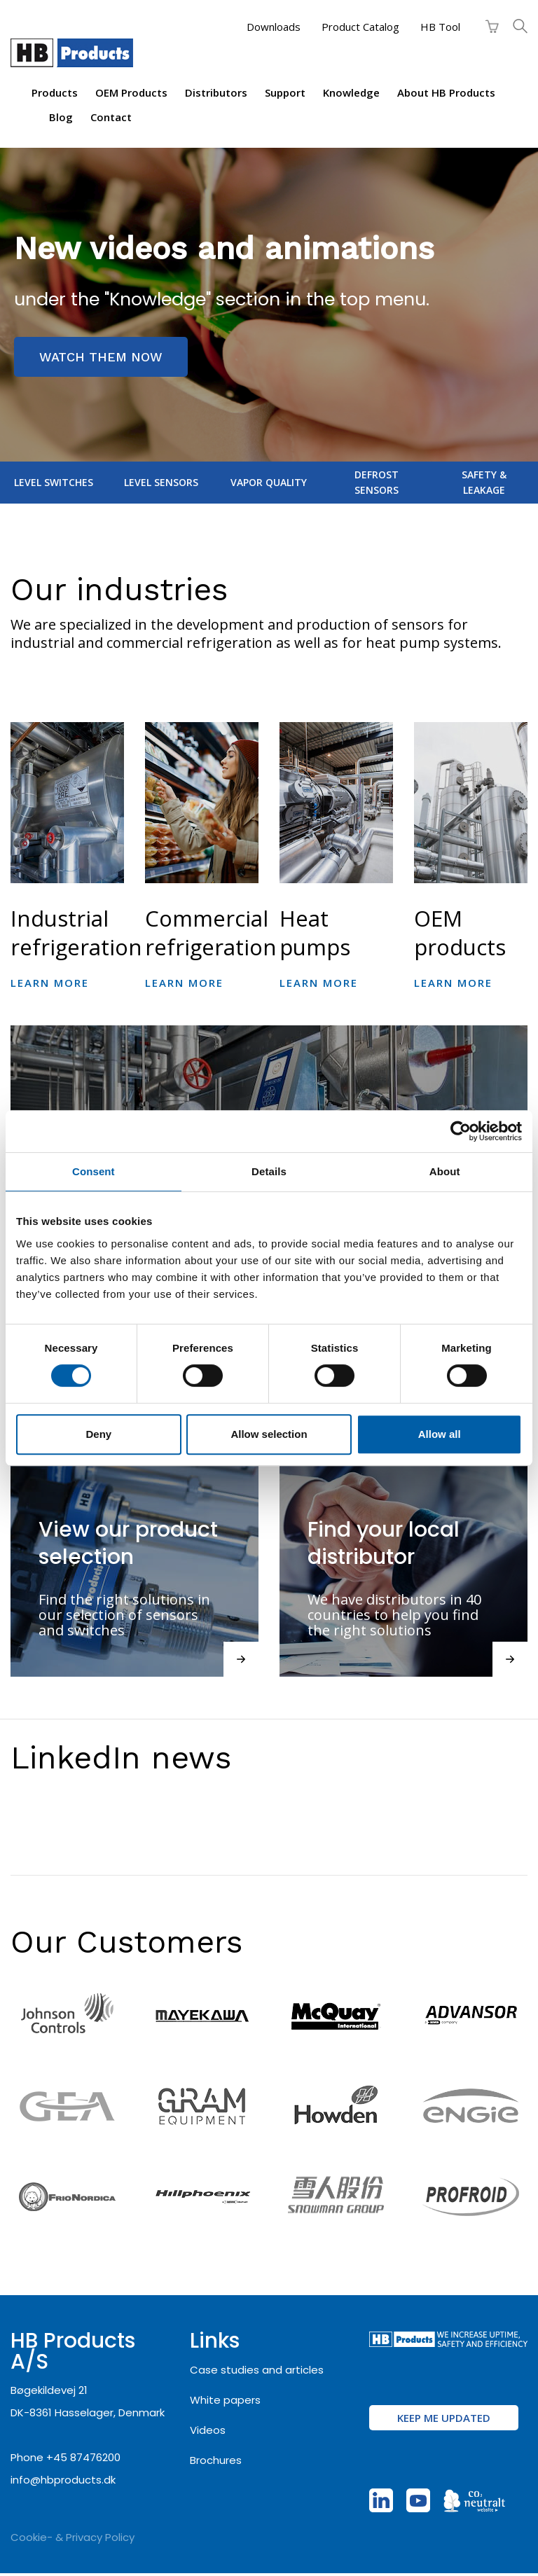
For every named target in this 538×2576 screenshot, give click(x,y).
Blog (61, 117)
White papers (225, 2400)
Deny (98, 1434)
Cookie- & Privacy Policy (72, 2537)
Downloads (274, 27)
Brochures (216, 2460)
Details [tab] (269, 1171)
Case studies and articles (257, 2369)
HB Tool (440, 27)
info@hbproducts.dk (63, 2479)
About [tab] (444, 1171)
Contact (111, 117)
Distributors (216, 92)
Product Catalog (360, 27)
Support (285, 92)
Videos (208, 2430)
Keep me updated (443, 2418)
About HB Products (446, 92)
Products (55, 92)
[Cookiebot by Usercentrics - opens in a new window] (460, 1131)
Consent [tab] (93, 1171)
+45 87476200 (83, 2457)
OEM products (131, 92)
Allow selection (268, 1434)
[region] (269, 305)
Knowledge (351, 92)
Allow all (439, 1434)
